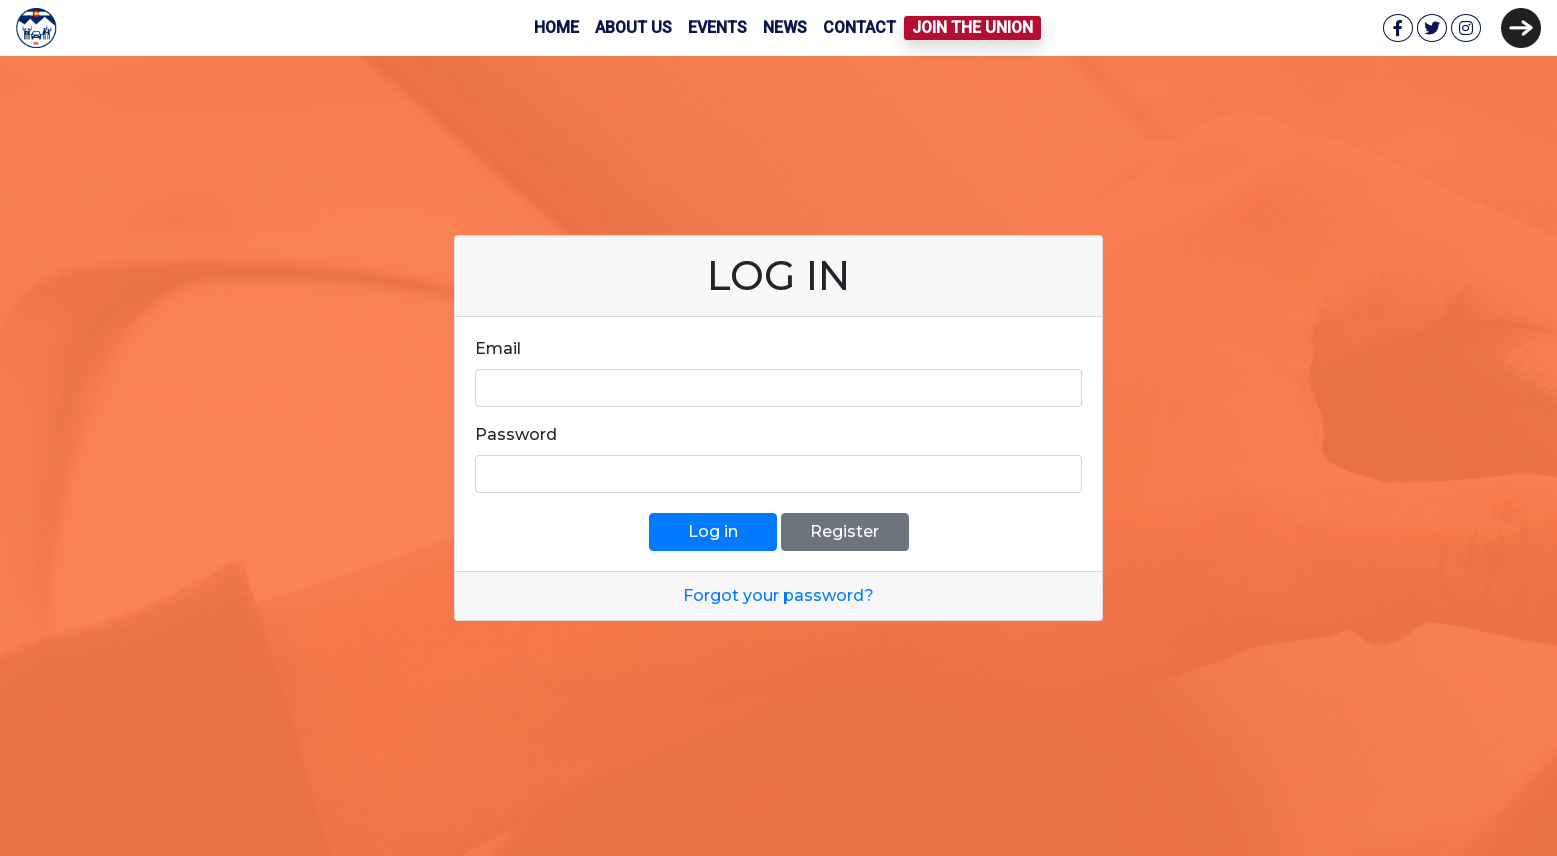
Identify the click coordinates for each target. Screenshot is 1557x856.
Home (556, 27)
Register (844, 531)
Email (498, 348)
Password (516, 434)
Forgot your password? (778, 595)
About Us (633, 27)
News (785, 27)
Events (717, 27)
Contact (859, 27)
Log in (713, 531)
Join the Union (972, 27)
